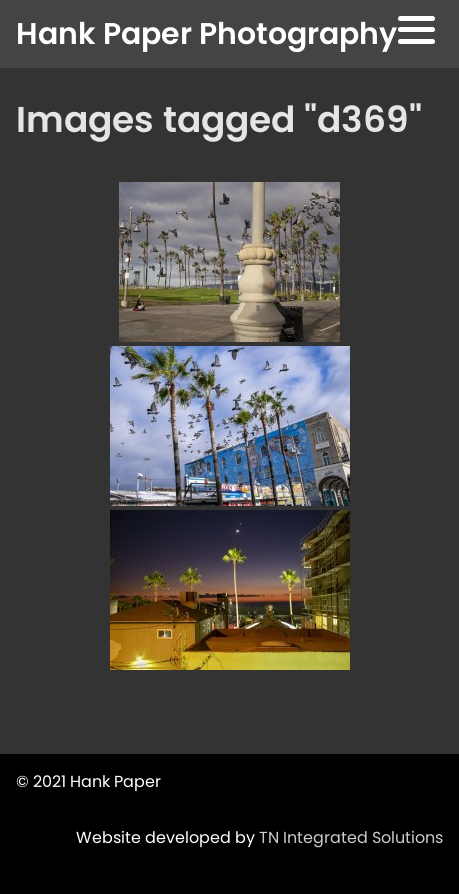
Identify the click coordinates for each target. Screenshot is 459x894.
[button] (416, 33)
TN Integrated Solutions (351, 837)
